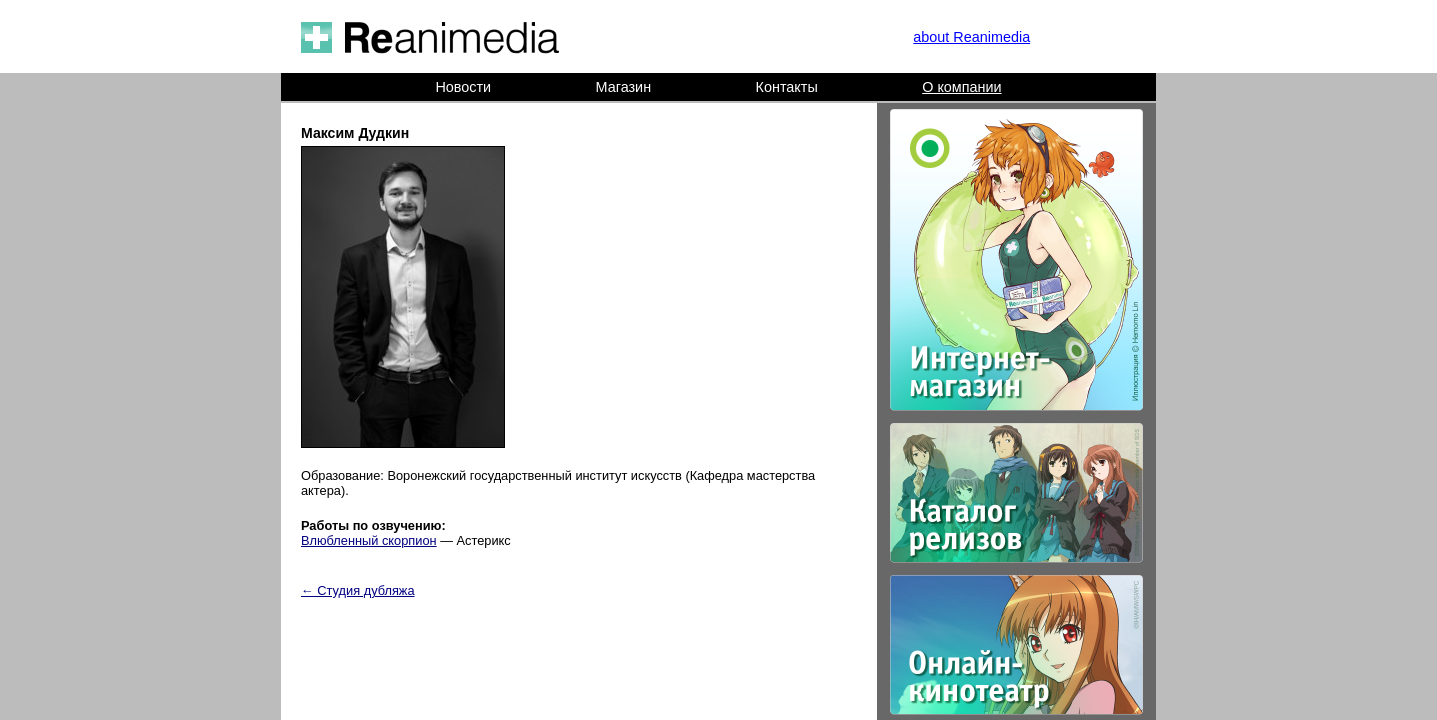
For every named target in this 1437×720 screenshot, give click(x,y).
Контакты (787, 87)
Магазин (624, 87)
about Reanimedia (971, 37)
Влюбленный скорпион (369, 540)
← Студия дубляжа (358, 590)
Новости (463, 87)
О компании (961, 87)
